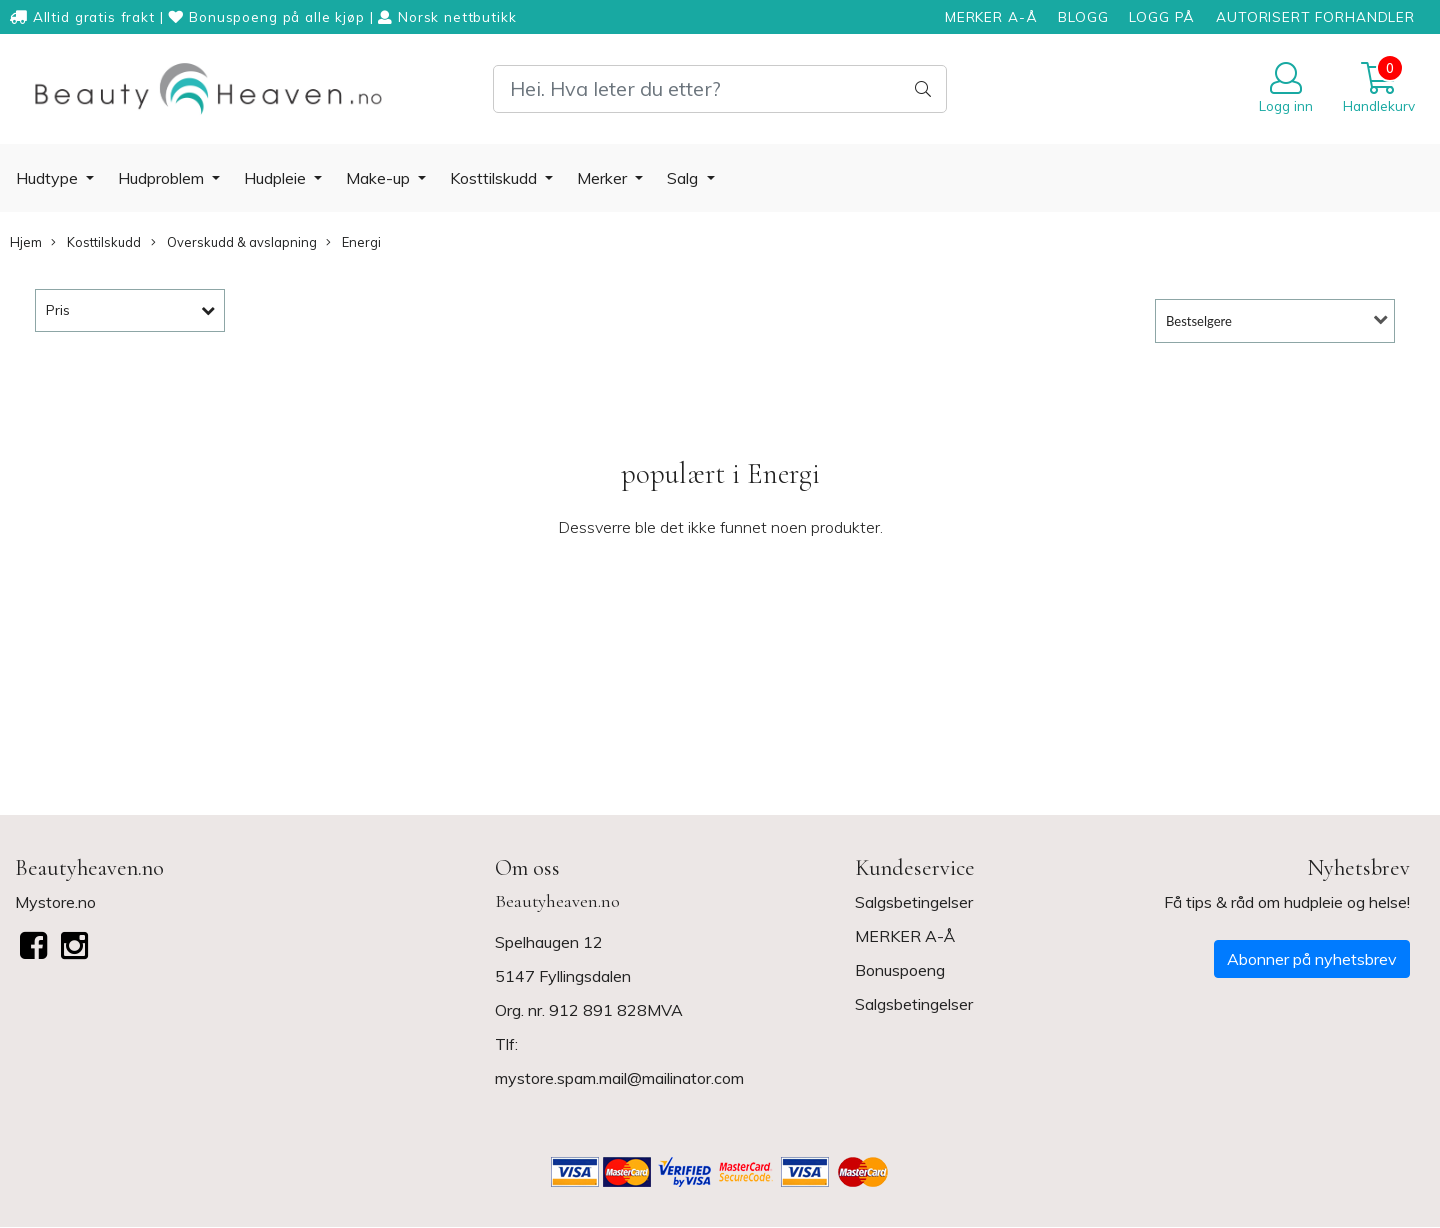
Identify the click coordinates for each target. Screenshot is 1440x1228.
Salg (684, 178)
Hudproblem (163, 178)
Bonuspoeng (900, 970)
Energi (353, 242)
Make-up (380, 178)
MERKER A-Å (991, 16)
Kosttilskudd (495, 178)
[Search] (719, 89)
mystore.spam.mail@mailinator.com (619, 1078)
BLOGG (1083, 16)
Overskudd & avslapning (234, 242)
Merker (604, 178)
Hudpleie (277, 178)
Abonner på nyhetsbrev (1312, 959)
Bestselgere (1199, 321)
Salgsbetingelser (914, 902)
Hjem (26, 242)
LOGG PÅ (1162, 16)
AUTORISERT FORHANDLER (1315, 16)
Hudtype (49, 178)
